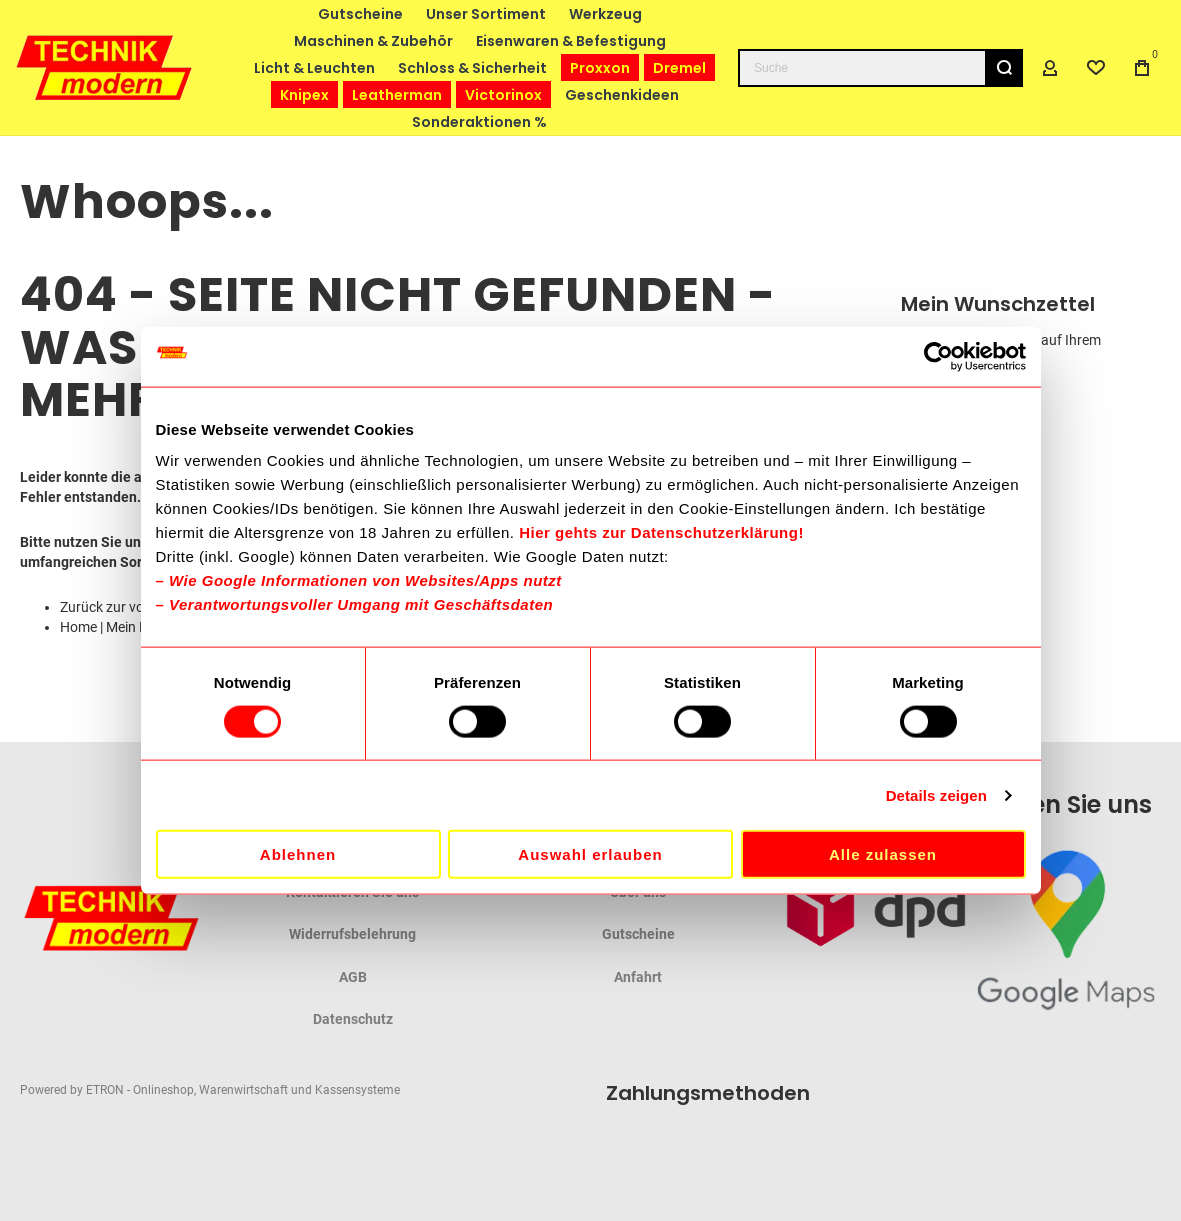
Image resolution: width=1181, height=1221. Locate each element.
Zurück (81, 607)
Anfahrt (638, 977)
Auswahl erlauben (590, 854)
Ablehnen (298, 854)
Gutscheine (638, 934)
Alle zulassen (883, 854)
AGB (353, 977)
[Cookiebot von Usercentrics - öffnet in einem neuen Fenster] (938, 356)
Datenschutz (353, 1019)
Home (78, 627)
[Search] (1004, 68)
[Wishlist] (1096, 68)
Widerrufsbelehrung (352, 934)
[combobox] (880, 68)
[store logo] (105, 67)
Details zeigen (936, 794)
